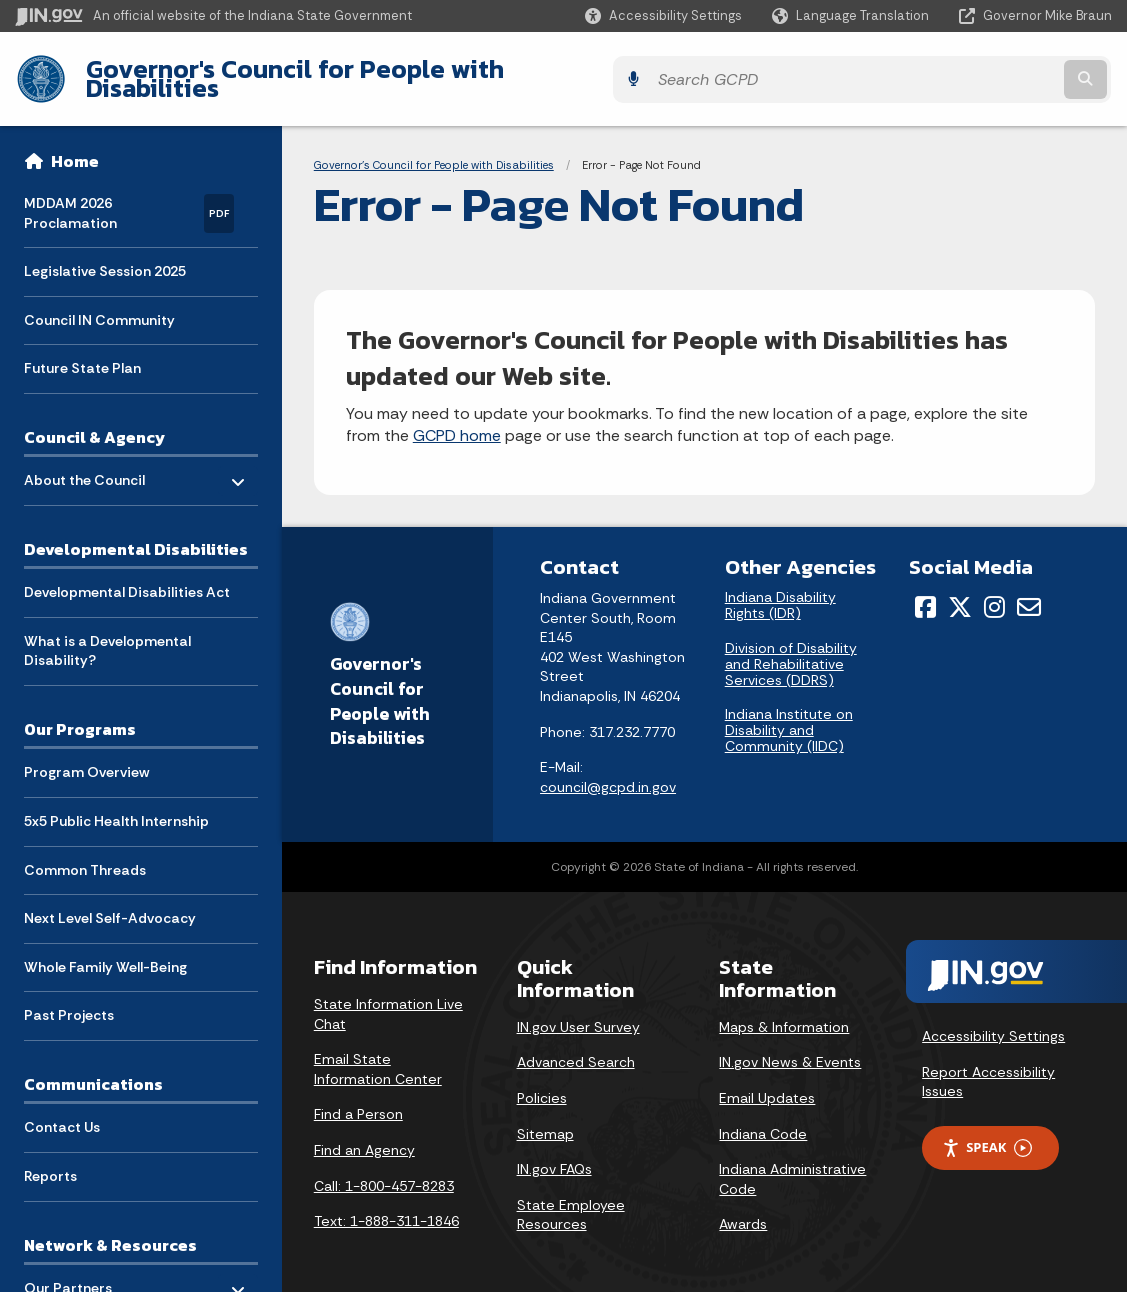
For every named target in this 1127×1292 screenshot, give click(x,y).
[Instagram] (994, 592)
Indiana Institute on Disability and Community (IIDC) (789, 715)
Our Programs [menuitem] (80, 715)
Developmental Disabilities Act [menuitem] (127, 578)
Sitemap (545, 1118)
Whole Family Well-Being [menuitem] (105, 952)
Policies (542, 1083)
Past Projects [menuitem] (69, 1001)
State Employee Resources (571, 1199)
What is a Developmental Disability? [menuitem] (107, 636)
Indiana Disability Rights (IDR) (780, 590)
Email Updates (767, 1083)
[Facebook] (925, 592)
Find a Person (358, 1099)
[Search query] (979, 71)
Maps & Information (784, 1012)
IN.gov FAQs (554, 1154)
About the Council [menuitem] (84, 460)
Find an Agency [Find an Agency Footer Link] (364, 1135)
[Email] (1029, 592)
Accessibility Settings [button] (993, 1021)
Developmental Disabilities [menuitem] (136, 534)
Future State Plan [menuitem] (82, 354)
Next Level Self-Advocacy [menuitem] (110, 904)
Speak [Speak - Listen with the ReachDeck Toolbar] (987, 1132)
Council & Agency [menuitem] (94, 422)
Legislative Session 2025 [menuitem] (105, 257)
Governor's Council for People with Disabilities (360, 71)
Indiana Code (763, 1118)
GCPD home (457, 420)
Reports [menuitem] (50, 1161)
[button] (663, 15)
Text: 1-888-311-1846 (386, 1206)
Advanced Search (576, 1047)
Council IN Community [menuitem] (99, 305)
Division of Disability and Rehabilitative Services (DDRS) (791, 648)
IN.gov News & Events (790, 1047)
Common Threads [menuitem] (85, 855)
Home (75, 146)
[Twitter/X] (960, 592)
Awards (743, 1209)
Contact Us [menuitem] (62, 1113)
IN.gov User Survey (578, 1012)
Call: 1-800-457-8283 (384, 1170)
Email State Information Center (378, 1054)
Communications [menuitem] (93, 1069)
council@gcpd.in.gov (608, 771)
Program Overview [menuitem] (86, 758)
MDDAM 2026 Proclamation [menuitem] (129, 198)
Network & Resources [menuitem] (110, 1230)
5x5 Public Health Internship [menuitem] (116, 807)
